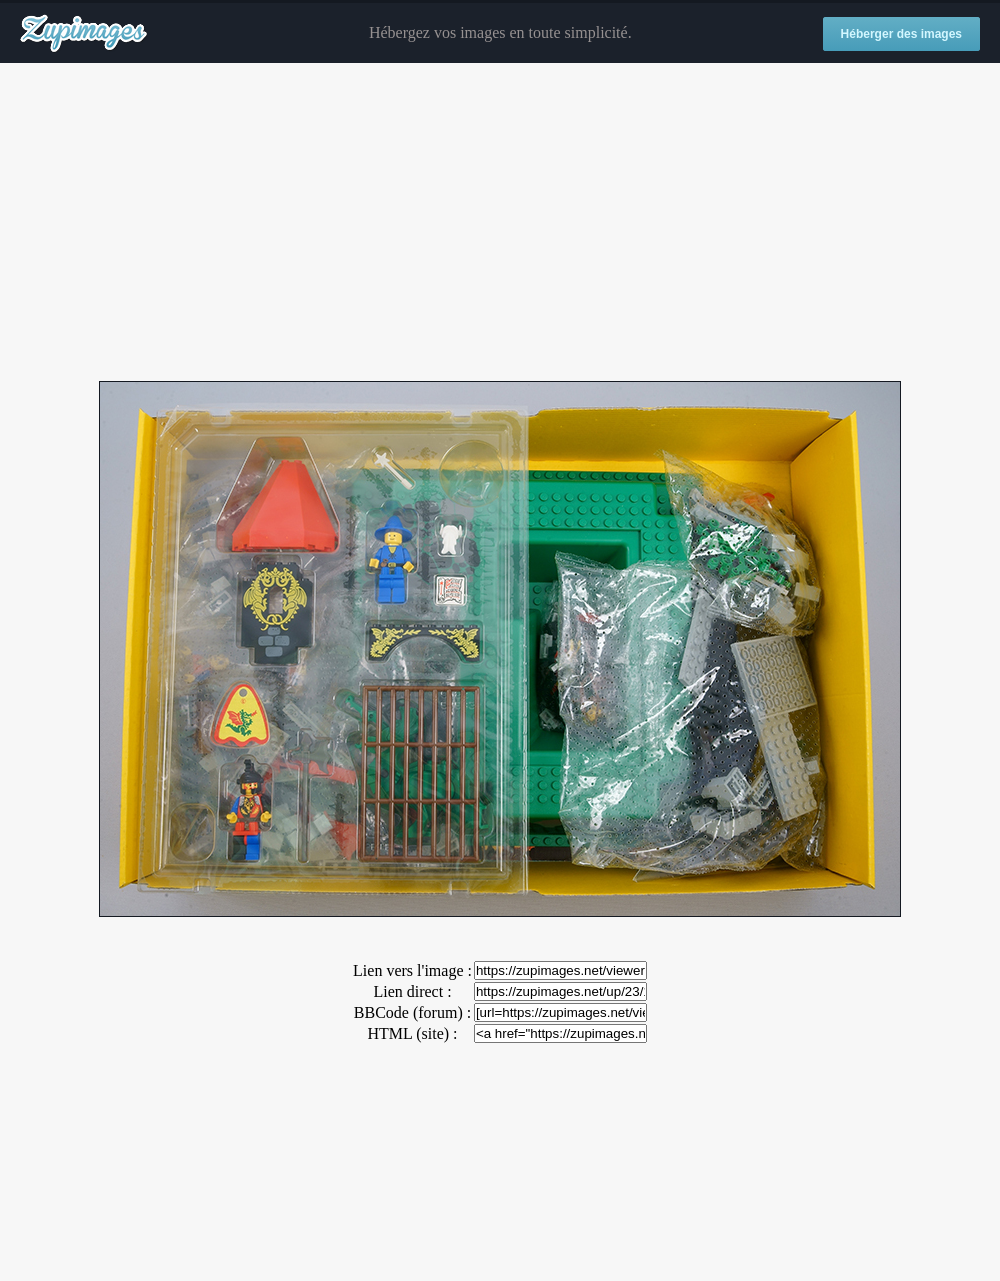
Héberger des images (901, 34)
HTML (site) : (412, 1033)
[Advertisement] (500, 223)
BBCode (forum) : (412, 1012)
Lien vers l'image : (412, 970)
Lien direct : (412, 991)
